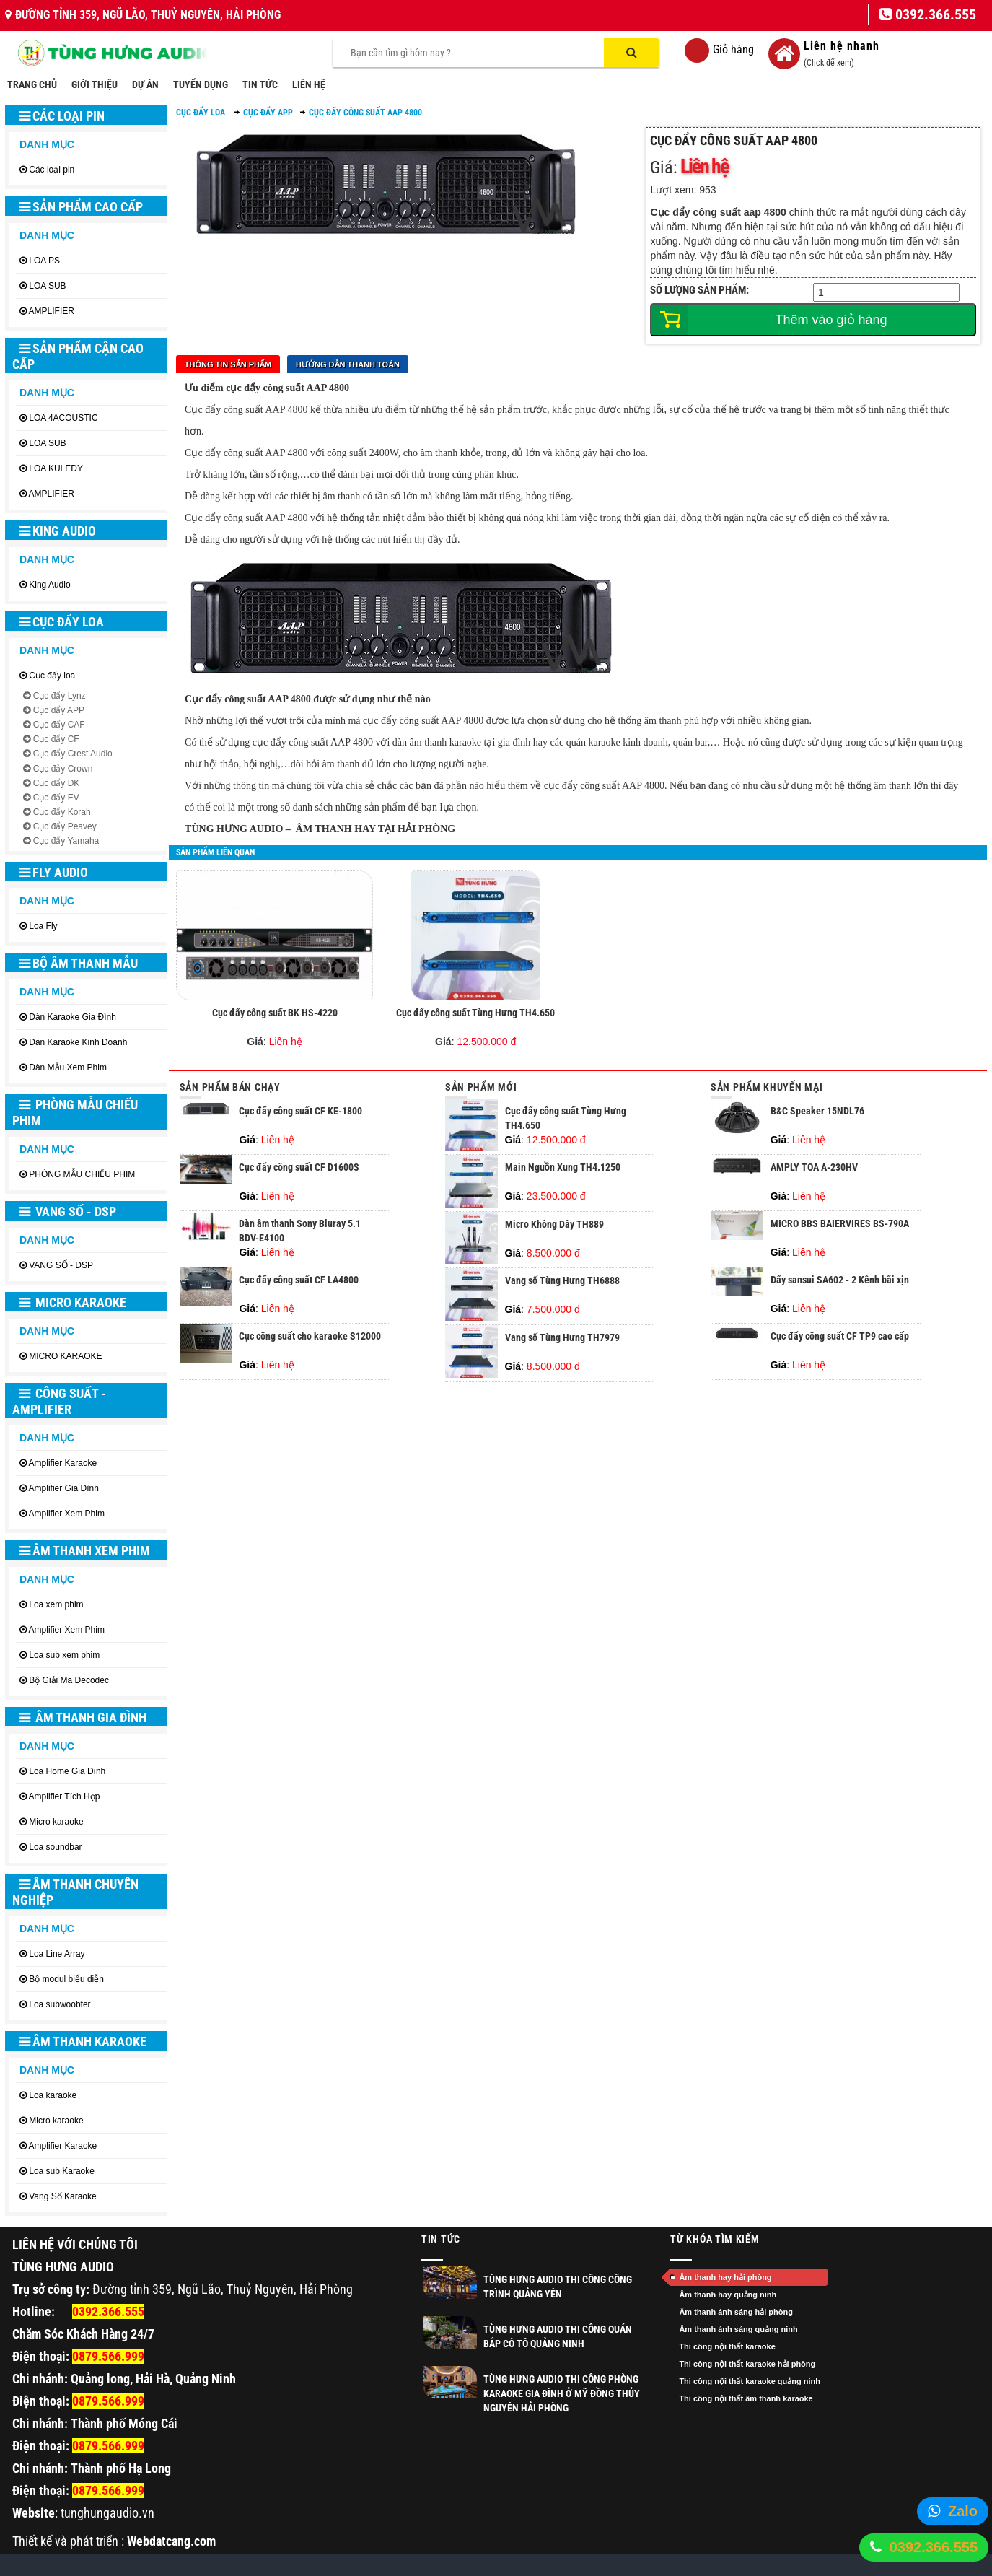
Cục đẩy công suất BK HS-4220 (275, 1012)
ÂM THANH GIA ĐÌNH (82, 1717)
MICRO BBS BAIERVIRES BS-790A (840, 1223)
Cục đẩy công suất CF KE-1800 (300, 1111)
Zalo (963, 2511)
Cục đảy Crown (63, 769)
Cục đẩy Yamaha (66, 841)
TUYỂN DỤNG (200, 84)
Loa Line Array (56, 1954)
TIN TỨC (260, 84)
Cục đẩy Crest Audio (73, 753)
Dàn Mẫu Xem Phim (68, 1067)
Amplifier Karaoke (63, 1463)
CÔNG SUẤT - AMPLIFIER (59, 1401)
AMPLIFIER (51, 311)
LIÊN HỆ (308, 84)
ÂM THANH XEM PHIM (84, 1550)
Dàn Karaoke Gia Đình (72, 1017)
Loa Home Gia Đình (67, 1771)
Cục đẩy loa (61, 621)
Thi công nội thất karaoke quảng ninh (749, 2381)
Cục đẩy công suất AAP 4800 (365, 113)
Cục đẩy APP (58, 710)
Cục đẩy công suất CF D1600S (299, 1167)
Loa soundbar (55, 1847)
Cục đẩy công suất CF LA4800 (299, 1279)
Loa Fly (43, 926)
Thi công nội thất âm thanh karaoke (745, 2398)
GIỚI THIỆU (94, 84)
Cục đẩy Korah (62, 812)
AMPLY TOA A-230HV (814, 1167)
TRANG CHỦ (32, 84)
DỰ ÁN (145, 84)
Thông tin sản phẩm (228, 364)
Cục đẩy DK (56, 783)
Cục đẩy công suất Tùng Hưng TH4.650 (475, 1012)
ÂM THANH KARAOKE (82, 2041)
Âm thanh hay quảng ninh (727, 2294)
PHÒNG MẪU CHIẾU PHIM (75, 1112)
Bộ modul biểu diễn (66, 1979)
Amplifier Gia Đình (64, 1488)
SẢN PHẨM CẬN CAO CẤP (78, 356)
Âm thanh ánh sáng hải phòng (736, 2312)
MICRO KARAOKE (72, 1302)
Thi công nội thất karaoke (727, 2346)
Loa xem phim (56, 1604)
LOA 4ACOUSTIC (63, 418)
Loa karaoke (52, 2095)
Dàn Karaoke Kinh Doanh (78, 1042)
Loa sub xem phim (64, 1655)
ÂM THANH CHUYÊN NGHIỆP (75, 1892)
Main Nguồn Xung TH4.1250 (562, 1167)
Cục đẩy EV (56, 798)
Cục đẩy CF (56, 739)
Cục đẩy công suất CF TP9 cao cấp (840, 1336)
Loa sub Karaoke (62, 2171)
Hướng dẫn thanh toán (348, 364)
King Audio (57, 530)
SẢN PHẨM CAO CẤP (81, 206)
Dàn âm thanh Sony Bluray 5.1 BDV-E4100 (300, 1231)
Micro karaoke (56, 1822)
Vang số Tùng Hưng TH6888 (562, 1280)
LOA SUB (47, 286)
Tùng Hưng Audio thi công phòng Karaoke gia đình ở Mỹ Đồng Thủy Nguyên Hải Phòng (561, 2393)
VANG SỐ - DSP (67, 1211)
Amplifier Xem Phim (67, 1514)
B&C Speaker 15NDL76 (817, 1111)
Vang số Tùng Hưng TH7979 (562, 1337)
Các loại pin (62, 115)
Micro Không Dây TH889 (554, 1224)
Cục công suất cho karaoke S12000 (310, 1336)
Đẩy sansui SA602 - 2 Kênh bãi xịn (840, 1279)
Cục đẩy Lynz (59, 696)
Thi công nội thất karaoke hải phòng (747, 2363)
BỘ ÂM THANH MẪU (78, 963)
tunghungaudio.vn (107, 2512)
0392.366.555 (934, 2547)
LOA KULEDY (56, 468)
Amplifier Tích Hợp (64, 1796)
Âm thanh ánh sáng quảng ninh (738, 2329)
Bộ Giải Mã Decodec (69, 1680)
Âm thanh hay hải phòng (725, 2277)
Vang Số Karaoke (63, 2196)
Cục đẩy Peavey (65, 826)
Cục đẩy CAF (59, 725)
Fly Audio (53, 872)
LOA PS (44, 261)
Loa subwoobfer (59, 2004)
